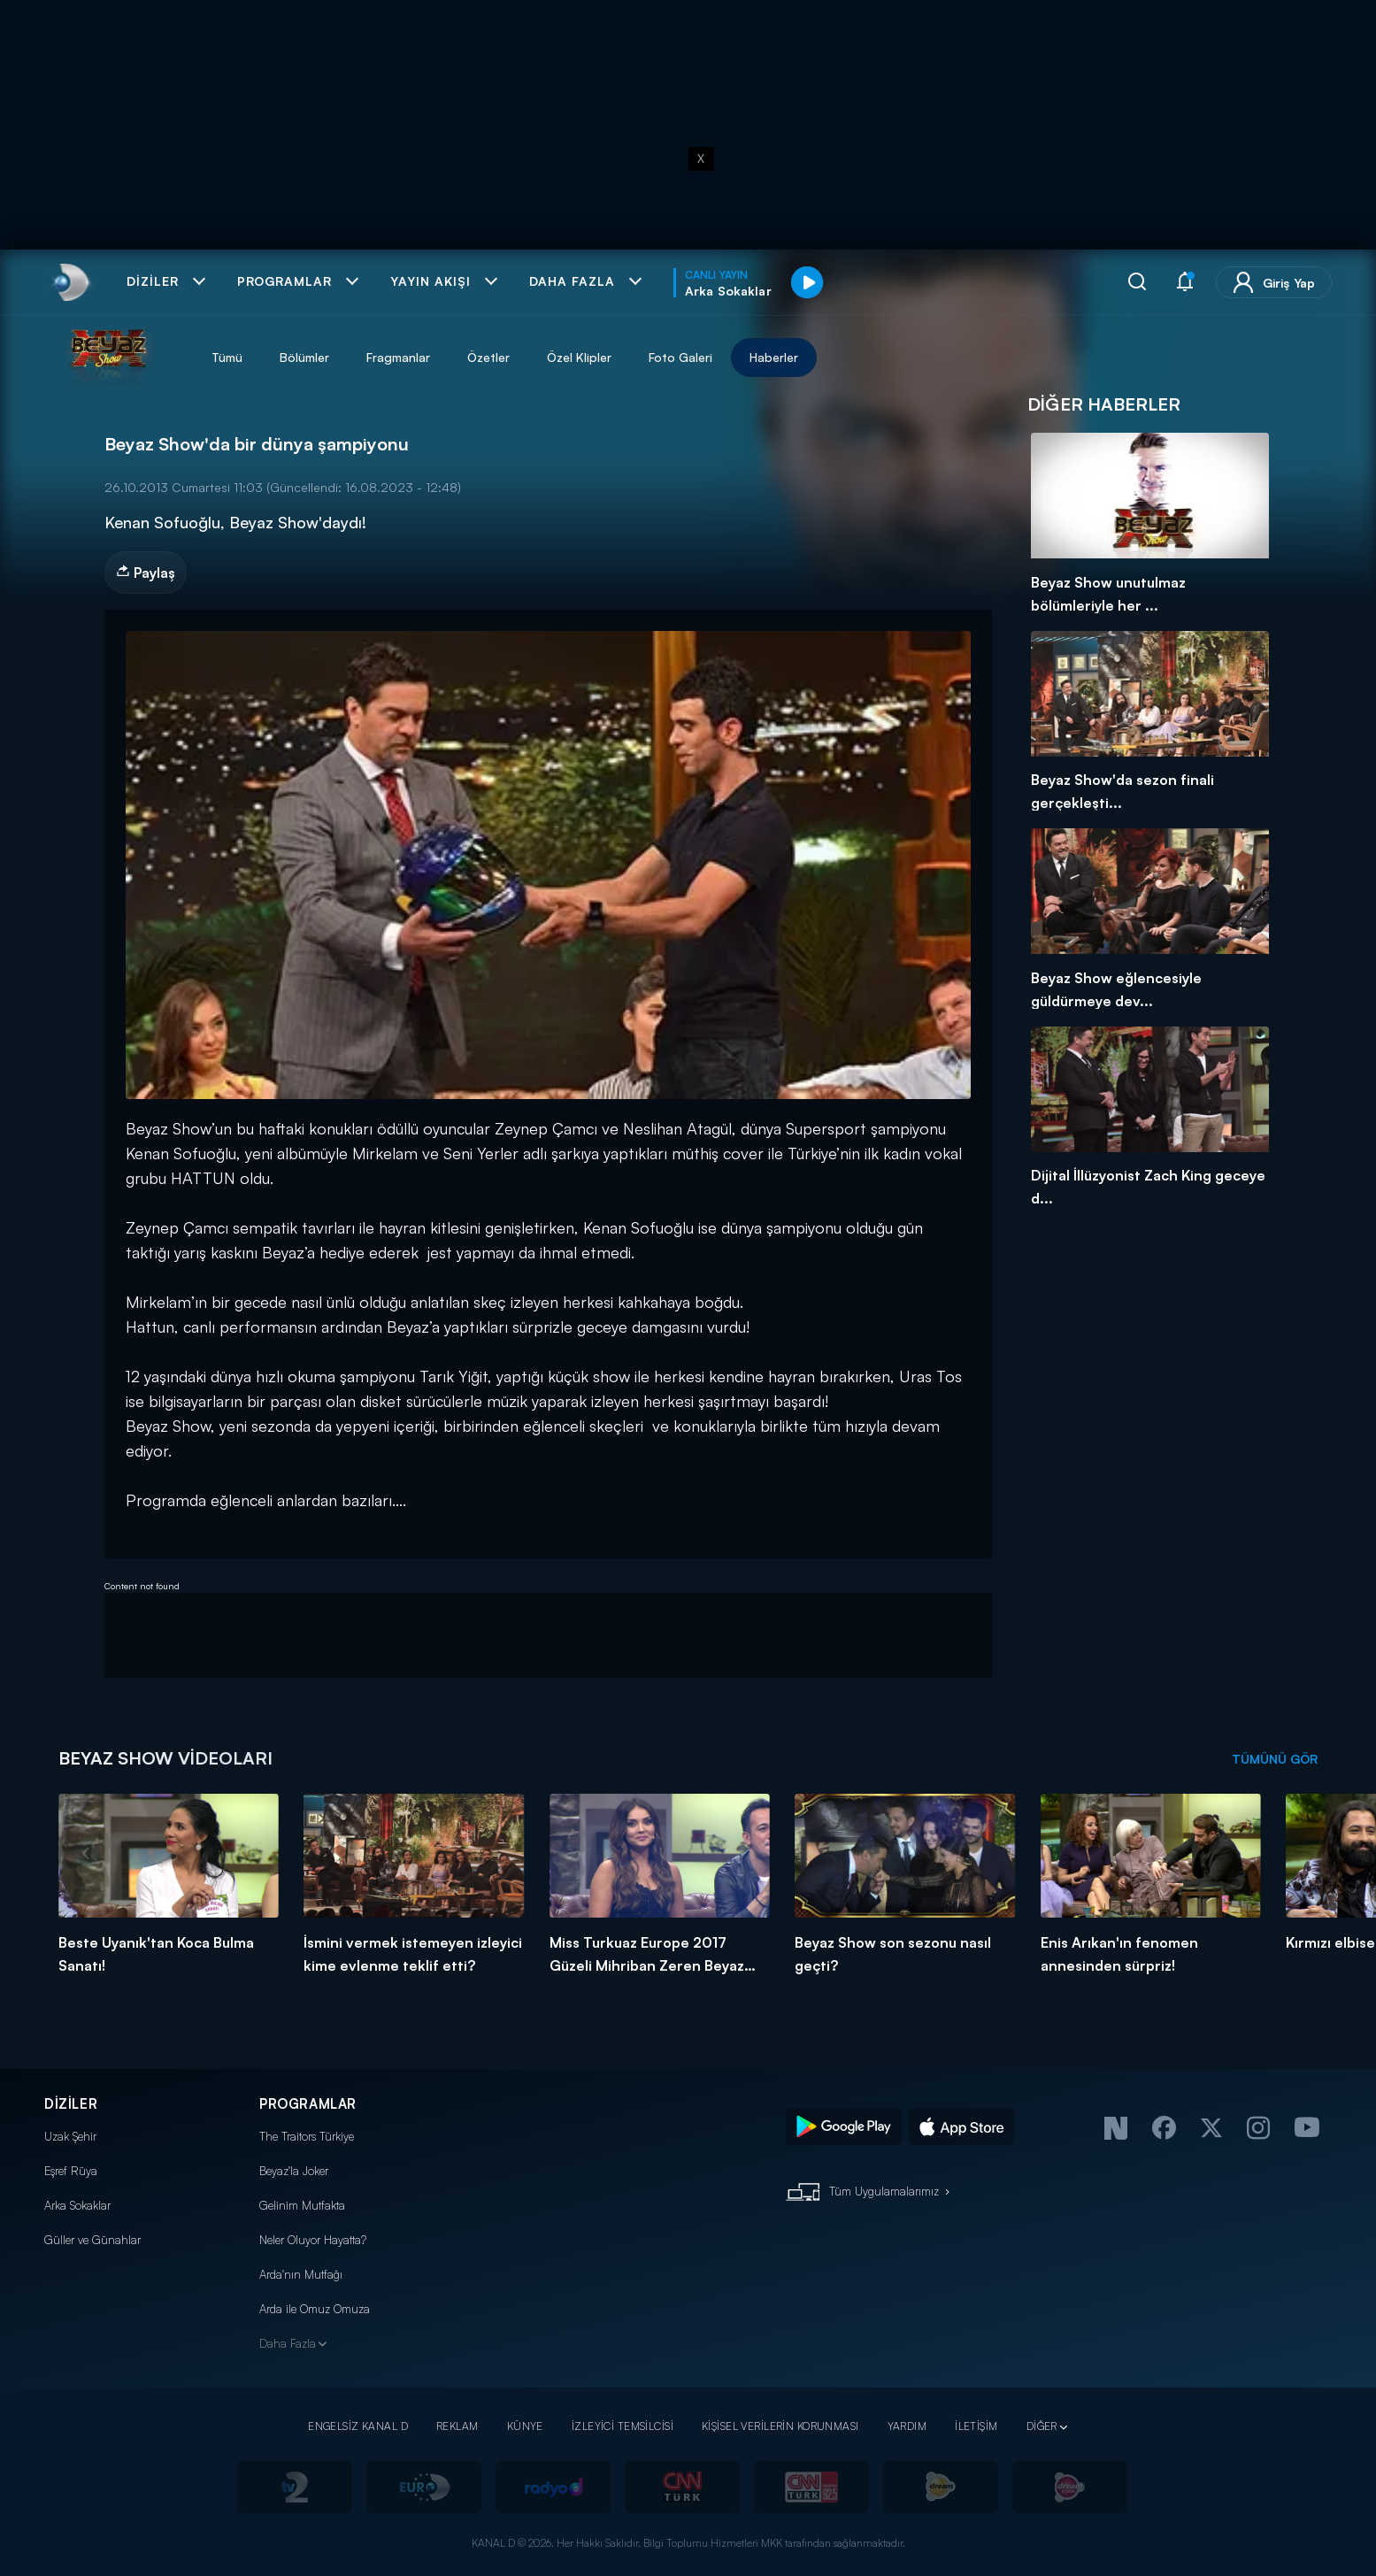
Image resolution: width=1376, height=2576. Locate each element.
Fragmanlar (398, 357)
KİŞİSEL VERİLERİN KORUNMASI (780, 2426)
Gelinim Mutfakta (302, 2205)
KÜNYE (525, 2426)
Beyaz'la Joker (293, 2171)
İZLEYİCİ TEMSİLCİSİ (622, 2426)
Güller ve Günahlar (92, 2240)
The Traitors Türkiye (306, 2136)
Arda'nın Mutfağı (300, 2274)
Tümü (226, 357)
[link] (69, 282)
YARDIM (907, 2426)
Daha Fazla (287, 2343)
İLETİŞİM (976, 2426)
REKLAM (457, 2426)
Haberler (773, 357)
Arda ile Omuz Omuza (314, 2309)
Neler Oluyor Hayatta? (312, 2240)
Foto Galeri (680, 357)
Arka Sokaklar (77, 2205)
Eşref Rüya (70, 2171)
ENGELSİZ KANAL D (358, 2426)
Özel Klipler (579, 357)
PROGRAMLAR (308, 2103)
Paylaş (145, 572)
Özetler (488, 357)
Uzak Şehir (70, 2136)
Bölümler (304, 357)
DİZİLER (70, 2103)
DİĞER (1041, 2426)
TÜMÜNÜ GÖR (1275, 1758)
